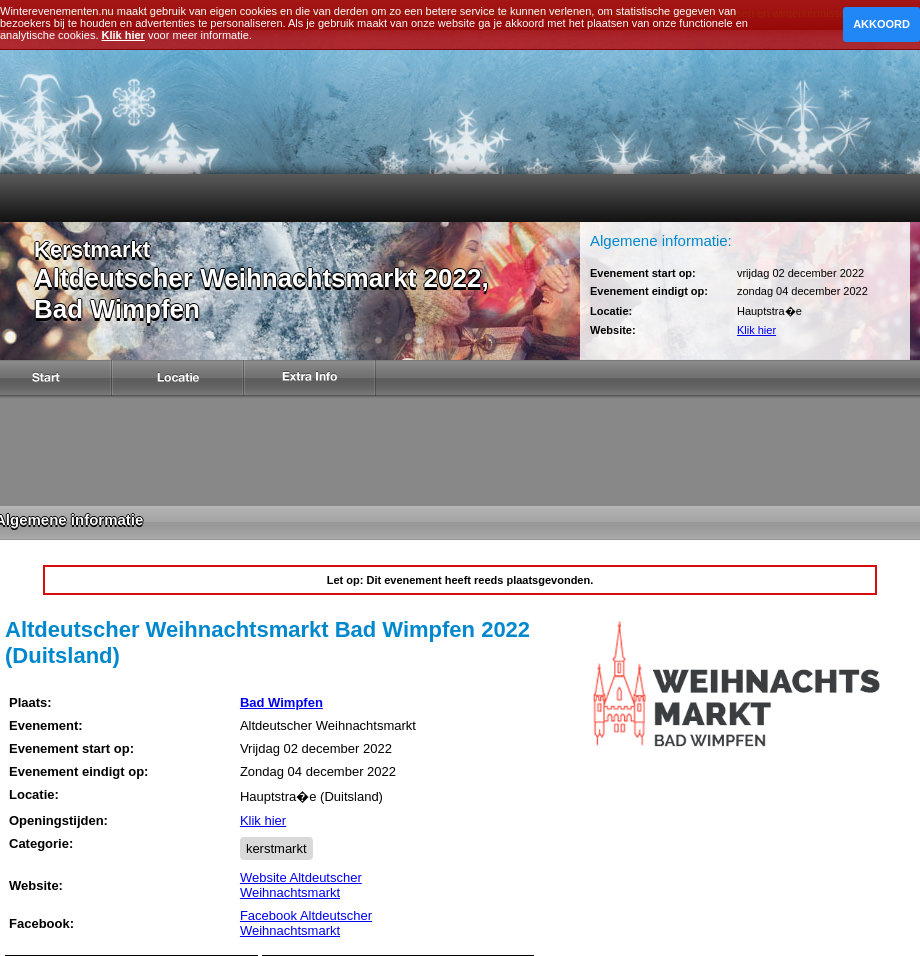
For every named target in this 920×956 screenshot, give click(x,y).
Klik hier (756, 330)
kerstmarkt (276, 848)
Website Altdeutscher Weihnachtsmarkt (301, 885)
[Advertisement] (460, 451)
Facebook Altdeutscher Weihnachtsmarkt (306, 923)
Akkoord (881, 24)
